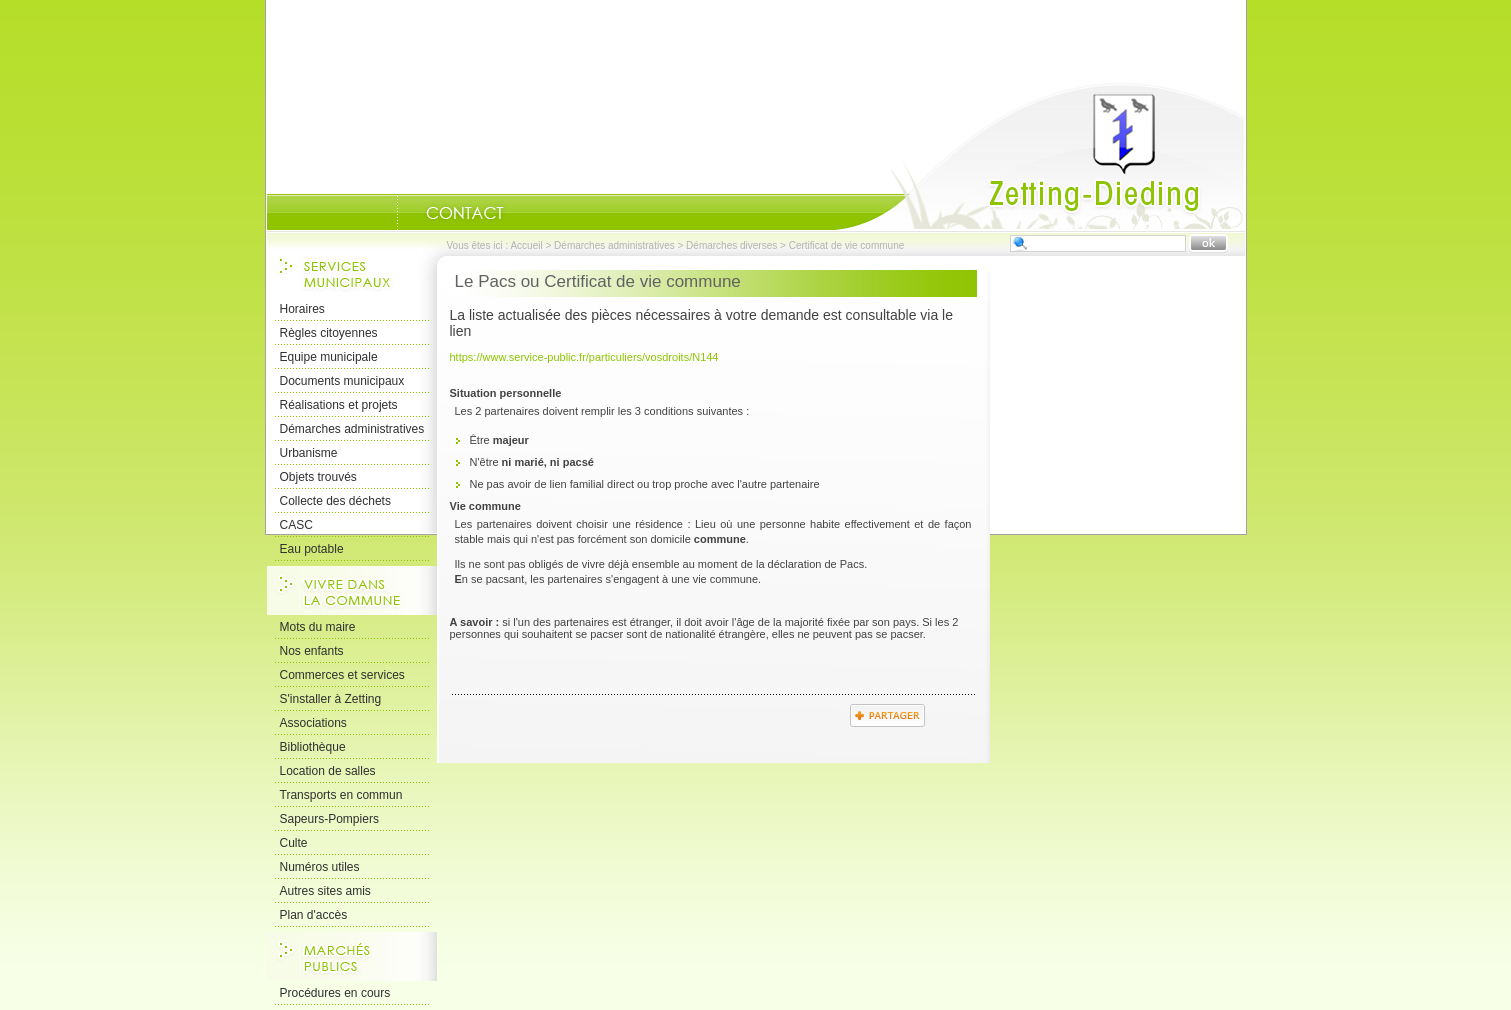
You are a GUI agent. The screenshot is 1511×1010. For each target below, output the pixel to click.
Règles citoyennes (329, 333)
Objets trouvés (318, 477)
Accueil (1040, 156)
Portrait (372, 213)
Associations (313, 723)
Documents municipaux (342, 381)
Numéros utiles (320, 867)
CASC (296, 525)
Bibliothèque (313, 747)
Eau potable (312, 549)
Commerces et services (342, 675)
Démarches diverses (731, 245)
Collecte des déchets (335, 501)
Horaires (302, 309)
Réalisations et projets (339, 405)
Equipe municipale (329, 357)
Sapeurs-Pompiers (329, 819)
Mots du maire (318, 627)
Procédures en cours (335, 993)
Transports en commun (341, 795)
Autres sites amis (325, 891)
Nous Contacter (465, 213)
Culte (294, 843)
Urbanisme (309, 453)
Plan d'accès (314, 915)
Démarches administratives (614, 245)
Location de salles (328, 771)
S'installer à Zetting (331, 699)
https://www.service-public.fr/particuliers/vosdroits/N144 (584, 357)
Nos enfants (312, 651)
